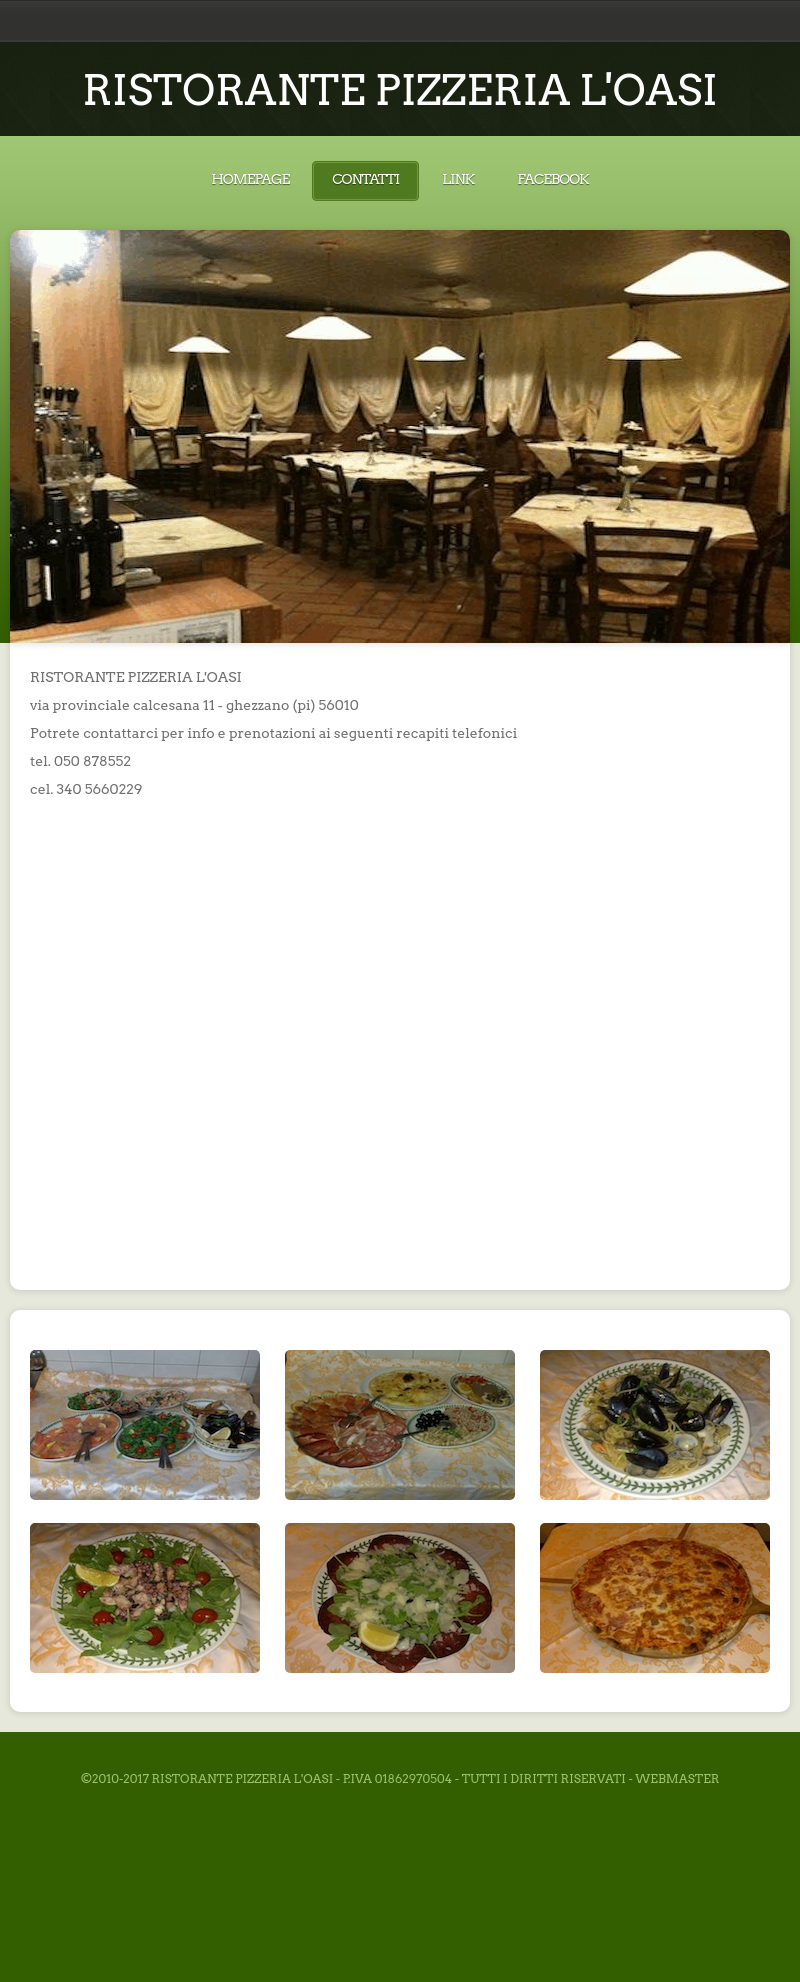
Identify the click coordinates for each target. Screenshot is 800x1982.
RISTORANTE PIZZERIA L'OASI (400, 90)
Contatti (365, 179)
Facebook (552, 179)
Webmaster (677, 1778)
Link (458, 179)
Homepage (250, 179)
